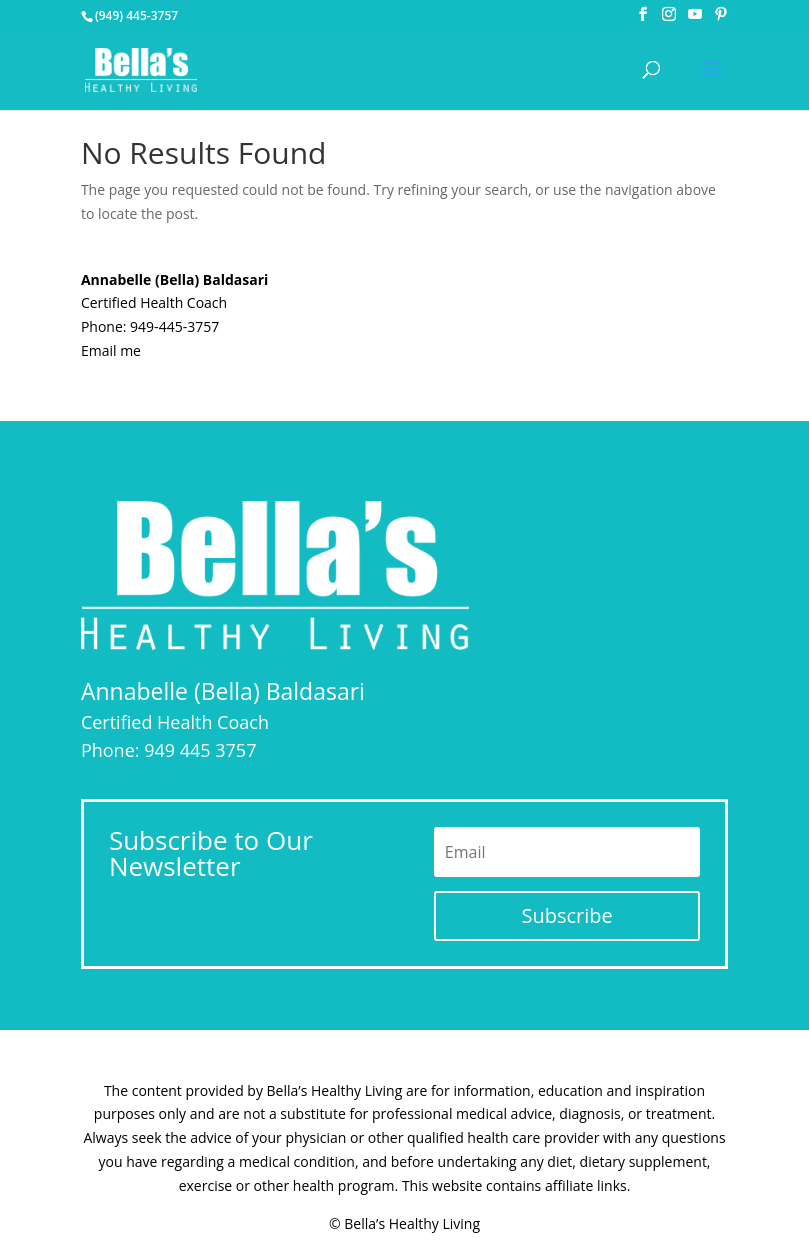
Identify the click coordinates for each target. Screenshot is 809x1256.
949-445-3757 (174, 326)
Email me (111, 350)
